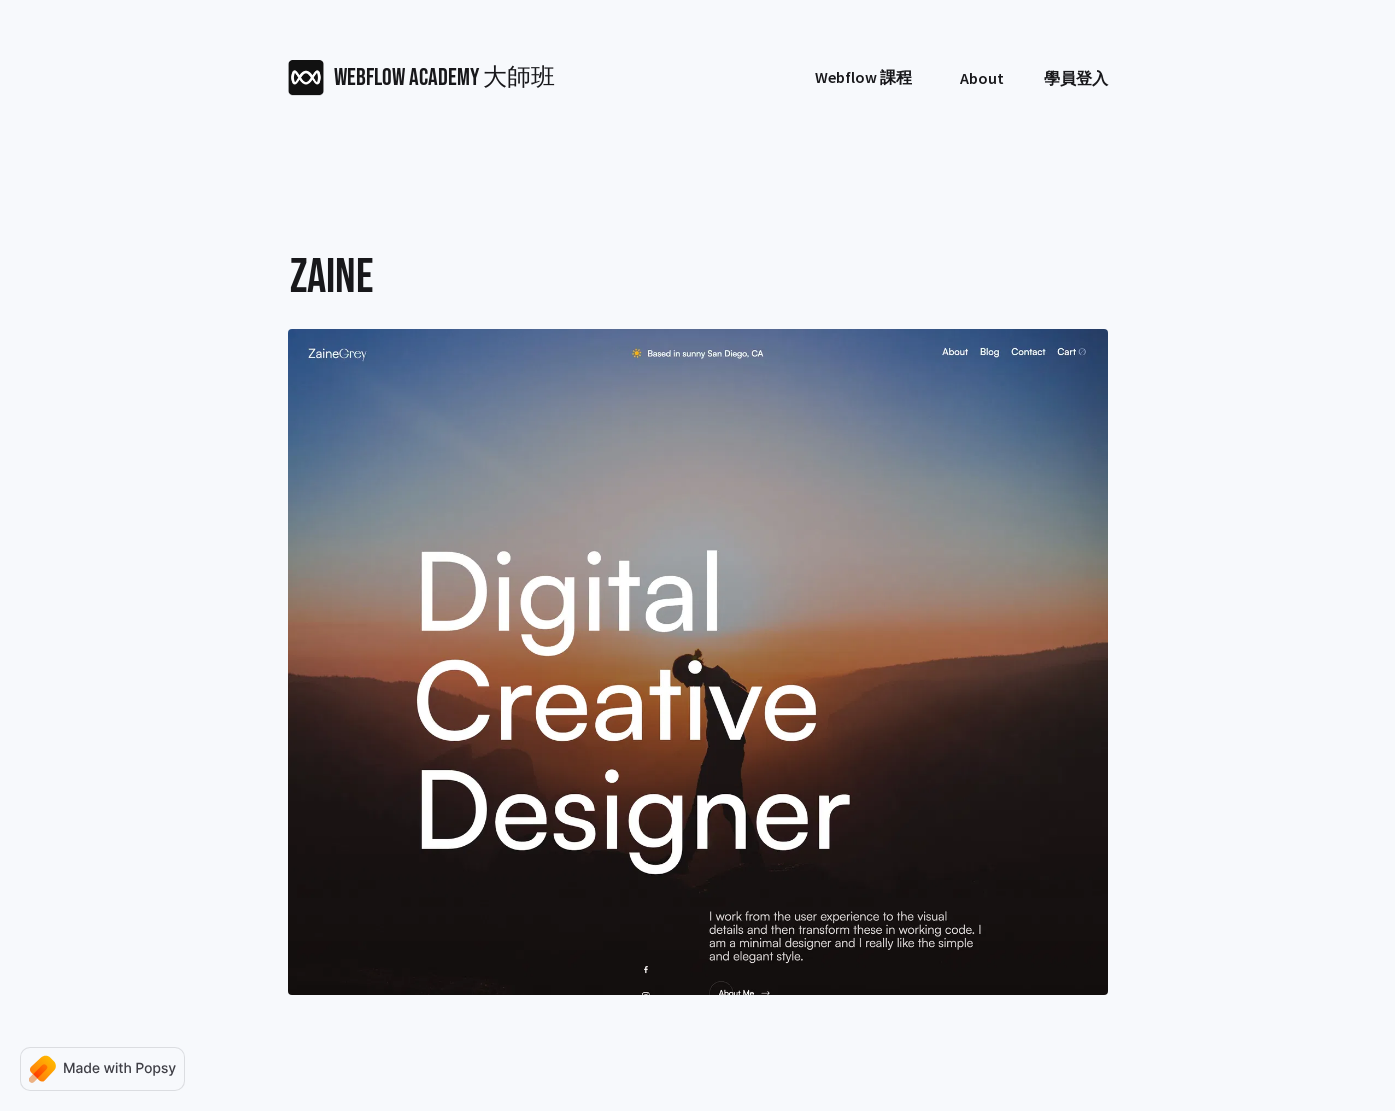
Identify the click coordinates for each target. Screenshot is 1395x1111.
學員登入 (1076, 78)
